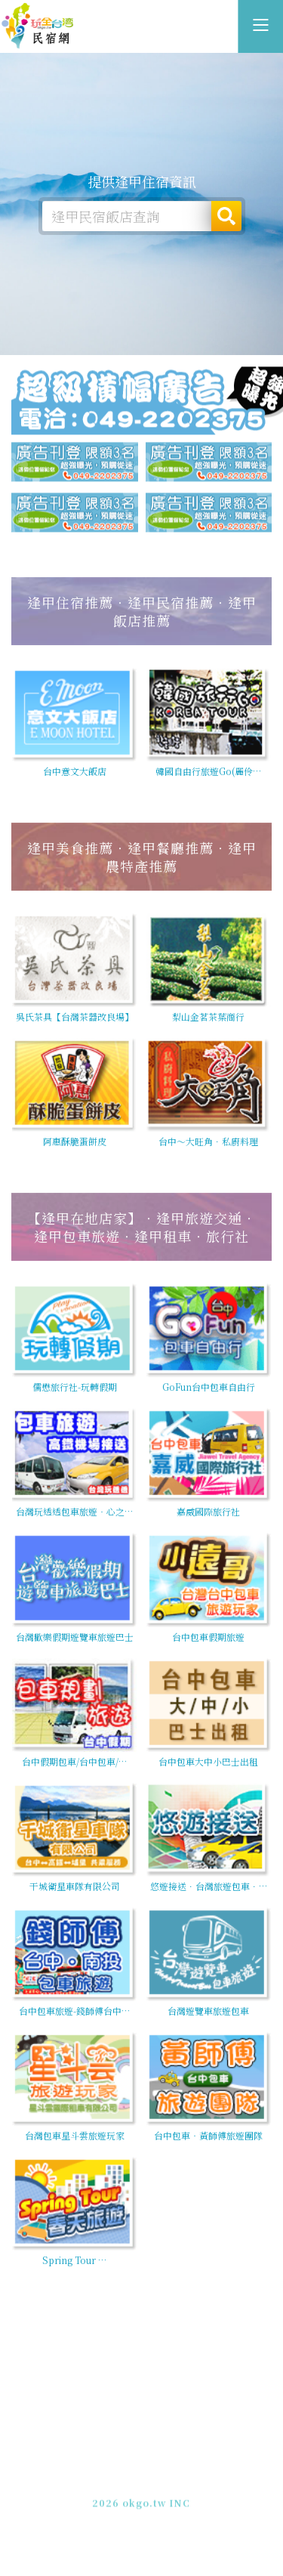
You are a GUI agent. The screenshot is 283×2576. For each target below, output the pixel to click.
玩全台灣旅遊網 (125, 2462)
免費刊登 (92, 2475)
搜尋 (226, 216)
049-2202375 (127, 2489)
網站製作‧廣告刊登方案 (175, 2475)
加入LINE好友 (200, 2489)
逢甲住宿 (37, 26)
